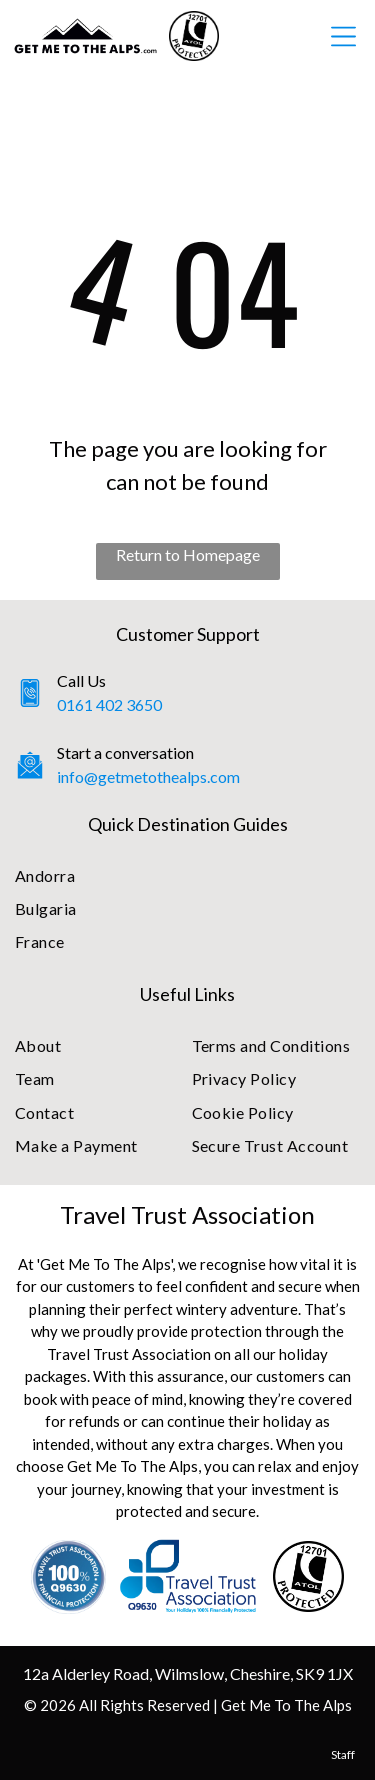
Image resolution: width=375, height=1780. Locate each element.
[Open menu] (343, 36)
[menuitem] (187, 875)
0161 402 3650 (109, 704)
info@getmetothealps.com (148, 776)
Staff (343, 1754)
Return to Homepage (188, 554)
